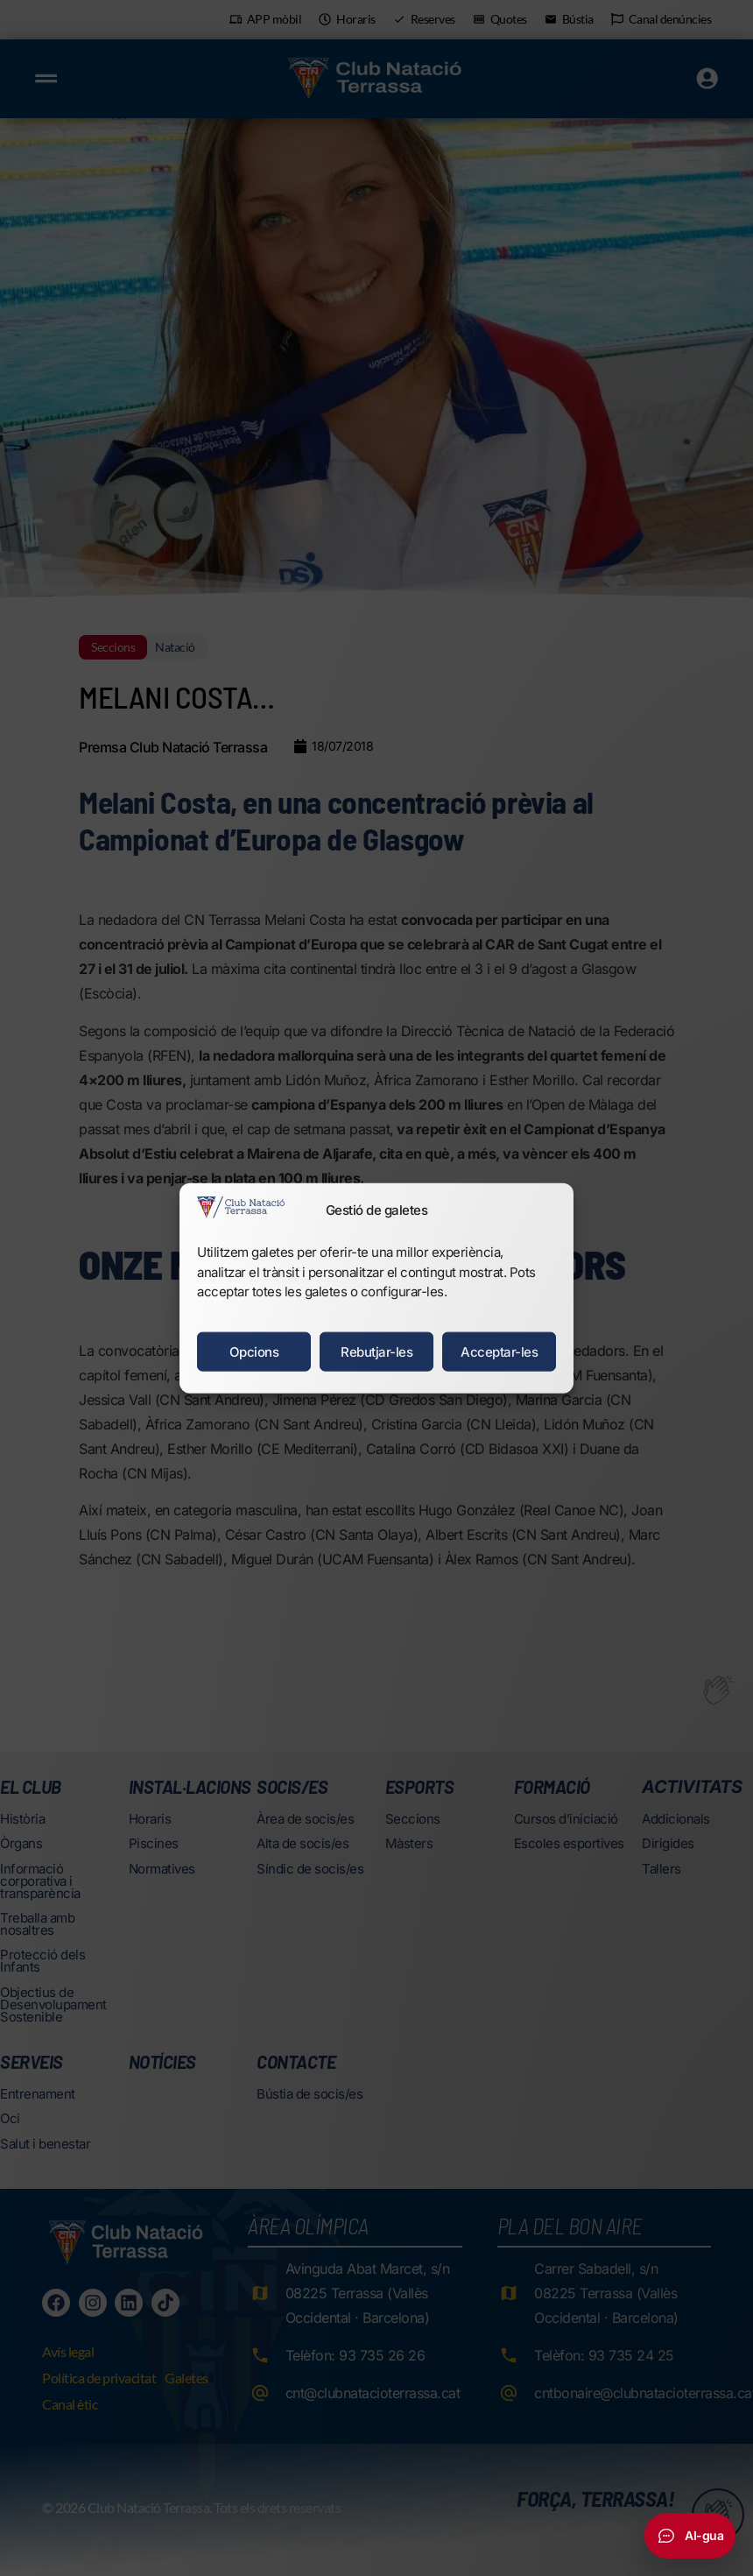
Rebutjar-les (376, 1351)
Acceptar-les (499, 1351)
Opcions (254, 1351)
